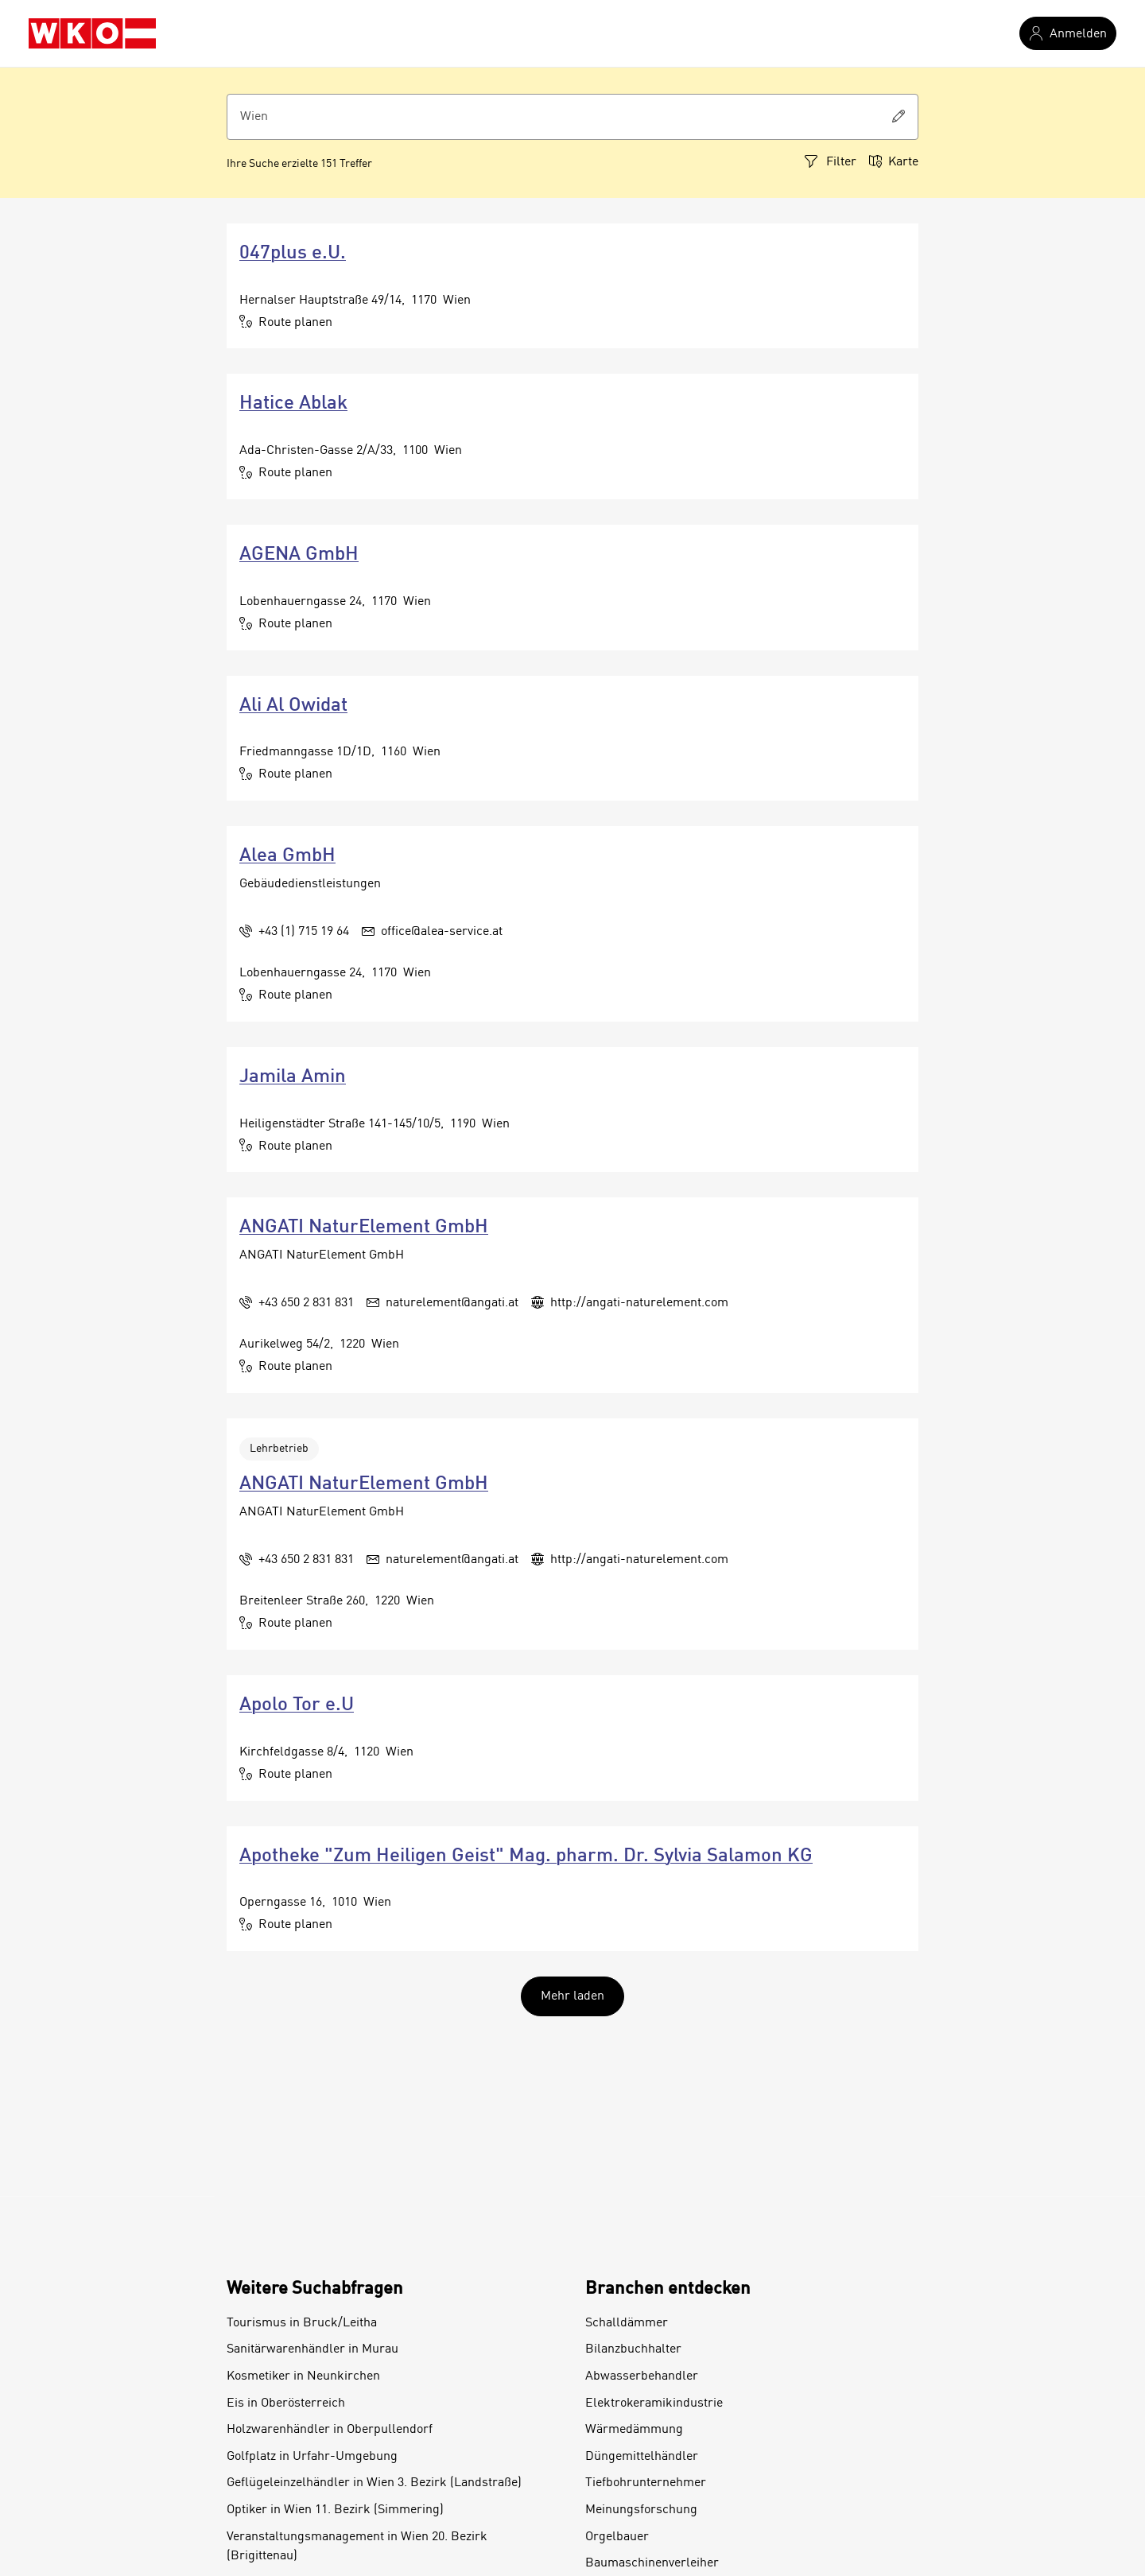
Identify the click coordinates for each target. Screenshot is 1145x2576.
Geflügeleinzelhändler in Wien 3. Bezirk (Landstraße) (374, 2483)
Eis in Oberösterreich (286, 2403)
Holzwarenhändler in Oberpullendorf (330, 2429)
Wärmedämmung (634, 2429)
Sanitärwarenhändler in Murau (312, 2349)
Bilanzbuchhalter (633, 2349)
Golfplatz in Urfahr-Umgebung (312, 2456)
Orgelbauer (617, 2537)
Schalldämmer (626, 2323)
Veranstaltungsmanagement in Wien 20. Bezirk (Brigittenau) (357, 2546)
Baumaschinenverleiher (652, 2563)
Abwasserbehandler (641, 2376)
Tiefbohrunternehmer (645, 2483)
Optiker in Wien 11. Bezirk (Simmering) (335, 2510)
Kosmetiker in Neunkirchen (303, 2376)
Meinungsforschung (641, 2510)
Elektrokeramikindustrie (654, 2403)
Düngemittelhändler (641, 2456)
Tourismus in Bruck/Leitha (302, 2323)
